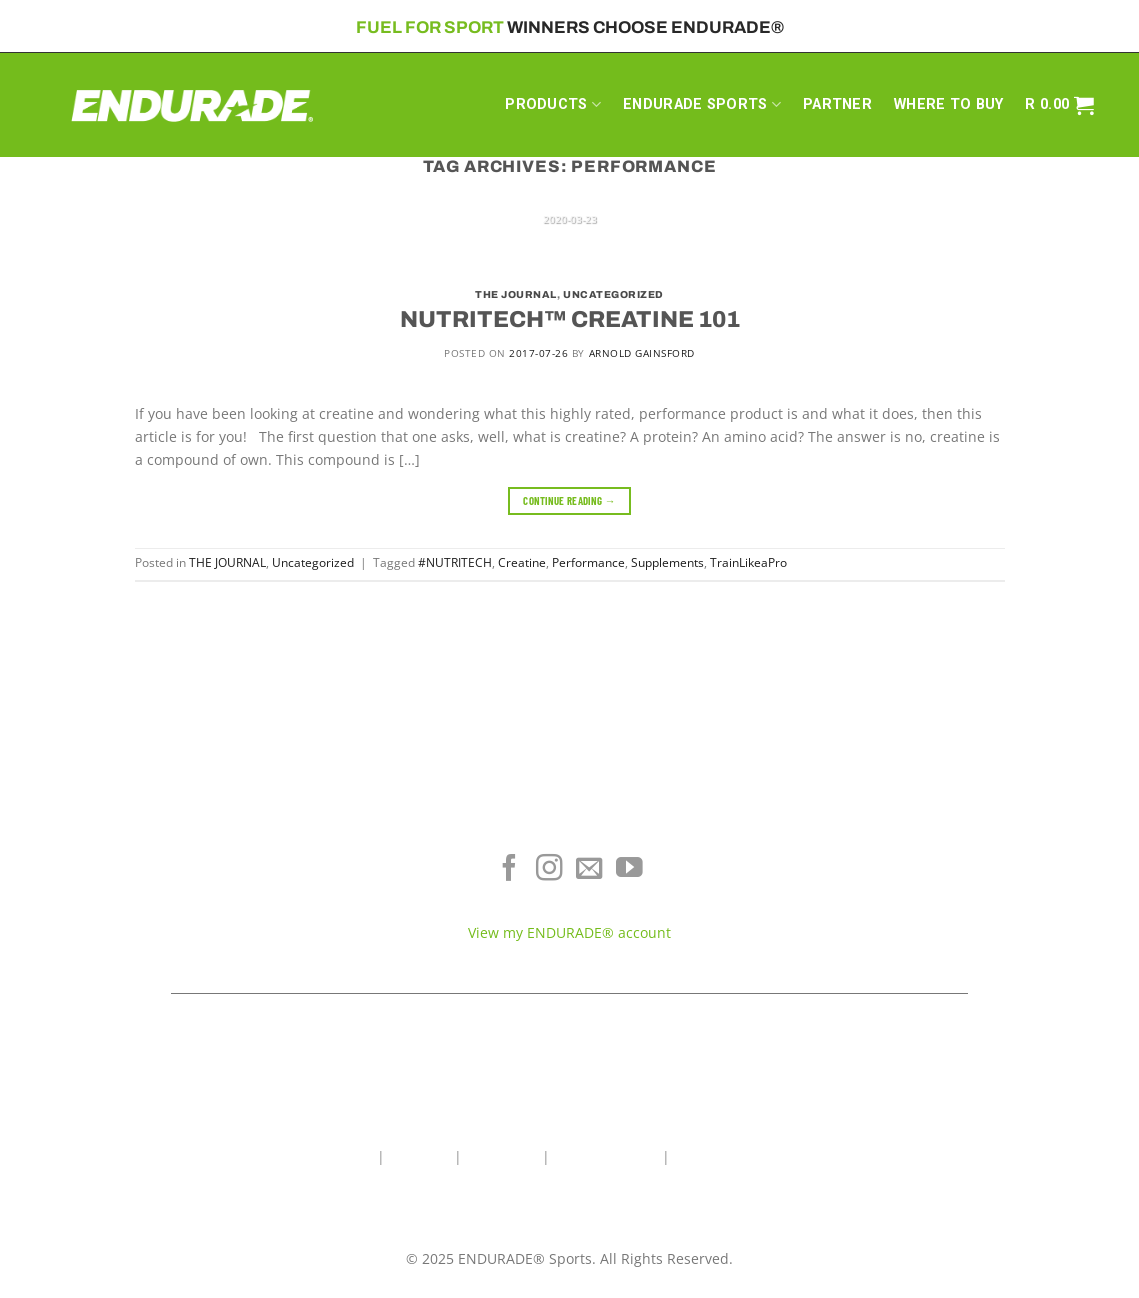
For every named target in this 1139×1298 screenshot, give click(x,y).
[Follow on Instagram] (549, 870)
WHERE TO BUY (948, 104)
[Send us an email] (589, 870)
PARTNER (837, 104)
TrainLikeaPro (748, 562)
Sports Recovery (209, 906)
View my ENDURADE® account (569, 932)
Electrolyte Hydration (210, 847)
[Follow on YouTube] (629, 870)
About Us (419, 1156)
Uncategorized (613, 294)
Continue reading (569, 500)
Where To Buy (929, 847)
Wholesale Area (606, 1156)
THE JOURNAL (516, 294)
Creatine (522, 562)
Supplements (667, 562)
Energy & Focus (210, 876)
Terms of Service (929, 876)
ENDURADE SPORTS (702, 104)
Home (353, 1156)
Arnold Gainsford (642, 353)
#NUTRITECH (455, 562)
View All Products (209, 935)
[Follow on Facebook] (509, 870)
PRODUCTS (553, 104)
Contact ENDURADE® (930, 906)
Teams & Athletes (929, 935)
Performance (588, 562)
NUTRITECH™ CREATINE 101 (570, 319)
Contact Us (502, 1156)
